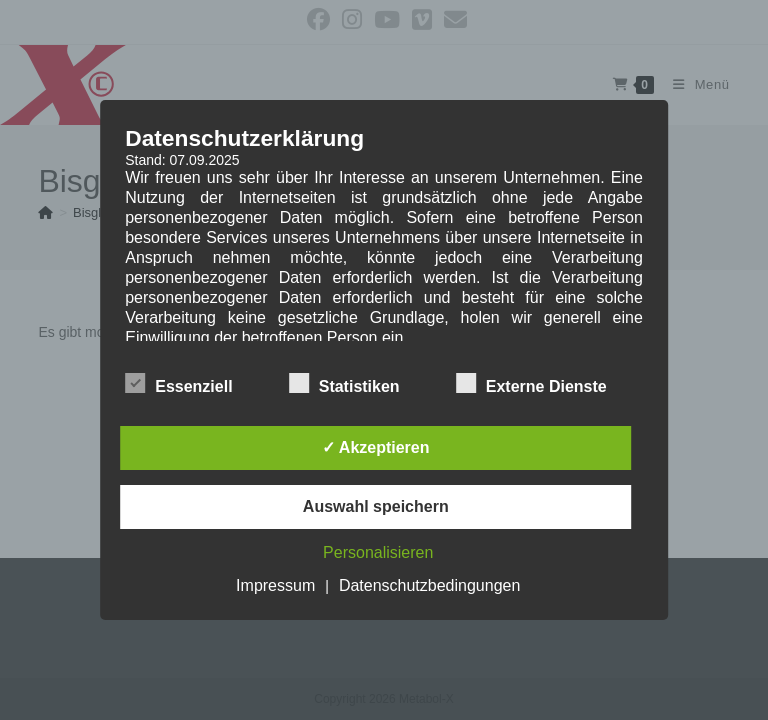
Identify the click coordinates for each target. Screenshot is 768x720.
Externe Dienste (531, 383)
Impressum (275, 585)
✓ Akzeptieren (376, 447)
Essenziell (178, 383)
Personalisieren (378, 552)
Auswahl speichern (376, 506)
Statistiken (344, 383)
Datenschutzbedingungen (429, 585)
